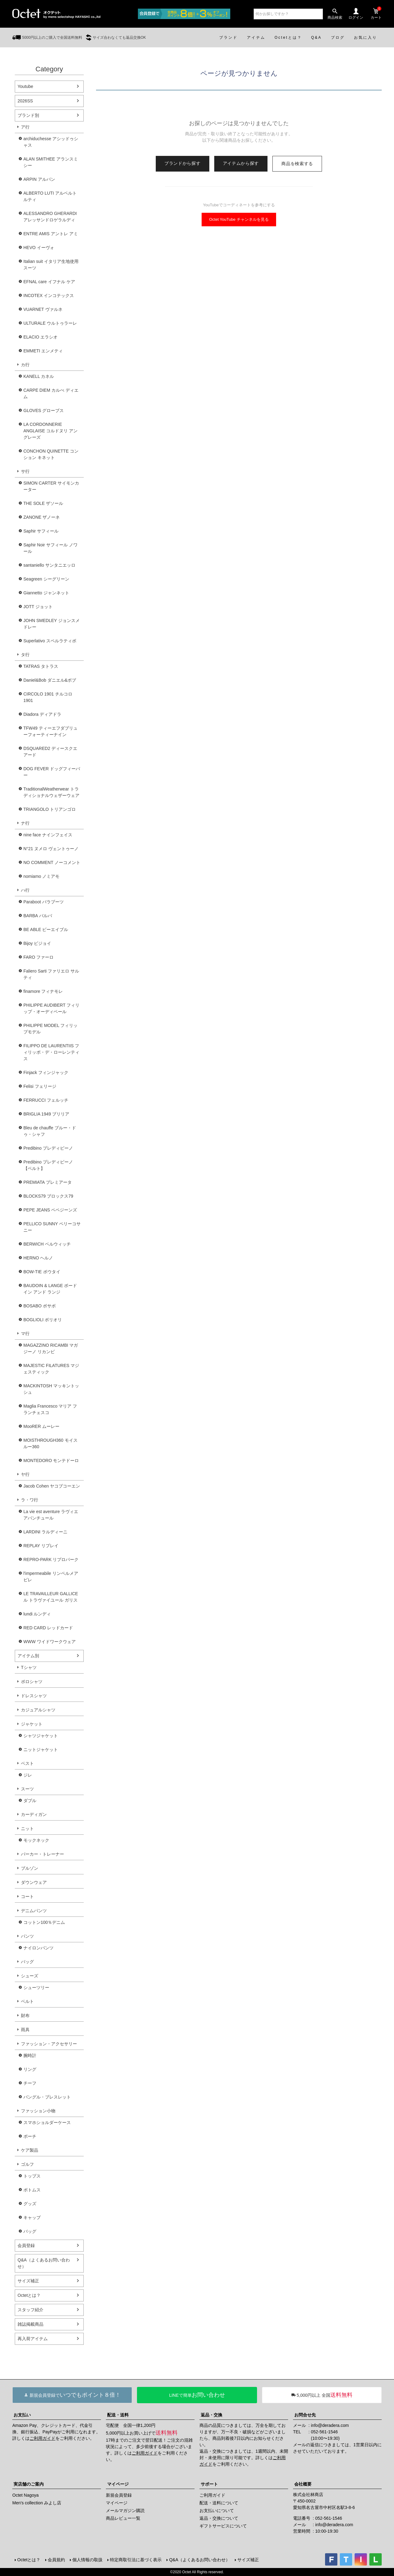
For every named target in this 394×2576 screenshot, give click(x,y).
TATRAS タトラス (40, 666)
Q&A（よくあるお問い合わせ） (44, 2263)
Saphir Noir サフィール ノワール (50, 548)
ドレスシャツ (34, 1695)
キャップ (32, 2217)
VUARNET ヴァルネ (42, 309)
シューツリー (36, 1987)
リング (29, 2069)
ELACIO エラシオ (40, 337)
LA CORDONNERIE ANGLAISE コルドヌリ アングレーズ (50, 431)
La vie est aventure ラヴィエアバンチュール (50, 1514)
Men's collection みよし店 (36, 2502)
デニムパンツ (34, 1910)
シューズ (29, 1975)
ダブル (29, 1800)
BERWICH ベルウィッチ (47, 1244)
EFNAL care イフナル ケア (49, 281)
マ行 (25, 1333)
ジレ (27, 1775)
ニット (27, 1828)
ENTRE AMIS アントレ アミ (50, 233)
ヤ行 (25, 1474)
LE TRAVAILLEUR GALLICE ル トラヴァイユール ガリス (50, 1597)
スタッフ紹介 (30, 2309)
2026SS (25, 100)
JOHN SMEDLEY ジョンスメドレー (51, 623)
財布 (25, 2015)
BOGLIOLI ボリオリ (42, 1319)
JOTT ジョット (38, 606)
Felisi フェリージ (39, 1086)
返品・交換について (218, 2518)
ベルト (27, 2001)
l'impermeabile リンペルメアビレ (50, 1576)
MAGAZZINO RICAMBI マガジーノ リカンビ (50, 1348)
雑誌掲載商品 (30, 2324)
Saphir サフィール (40, 531)
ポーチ (29, 2136)
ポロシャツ (31, 1681)
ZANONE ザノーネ (41, 517)
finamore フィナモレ (43, 991)
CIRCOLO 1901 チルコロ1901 (47, 697)
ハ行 (25, 890)
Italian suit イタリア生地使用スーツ (50, 264)
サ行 (25, 471)
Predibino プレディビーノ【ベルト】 (48, 1165)
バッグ (27, 1961)
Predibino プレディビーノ (48, 1148)
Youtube (25, 86)
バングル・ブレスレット (47, 2096)
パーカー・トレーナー (42, 1854)
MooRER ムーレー (41, 1426)
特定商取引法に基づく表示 (136, 2559)
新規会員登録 (119, 2495)
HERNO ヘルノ (38, 1257)
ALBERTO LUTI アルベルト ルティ (50, 196)
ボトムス (32, 2189)
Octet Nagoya (25, 2495)
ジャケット (31, 1724)
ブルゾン (29, 1868)
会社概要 (303, 2484)
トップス (32, 2176)
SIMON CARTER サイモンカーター (51, 486)
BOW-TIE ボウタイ (41, 1271)
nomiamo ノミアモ (41, 876)
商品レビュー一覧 (123, 2518)
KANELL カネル (38, 376)
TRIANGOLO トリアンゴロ (49, 809)
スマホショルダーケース (47, 2122)
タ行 (25, 654)
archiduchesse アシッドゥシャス (50, 142)
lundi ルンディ (37, 1613)
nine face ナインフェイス (47, 834)
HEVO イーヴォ (38, 247)
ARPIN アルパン (39, 179)
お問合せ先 (305, 2414)
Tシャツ (29, 1667)
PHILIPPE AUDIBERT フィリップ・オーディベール (51, 1008)
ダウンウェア (34, 1882)
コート (27, 1896)
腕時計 (29, 2055)
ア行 (25, 127)
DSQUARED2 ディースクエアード (50, 751)
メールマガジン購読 (125, 2510)
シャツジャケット (40, 1735)
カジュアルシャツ (38, 1709)
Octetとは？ (29, 2295)
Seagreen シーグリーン (46, 579)
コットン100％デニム (44, 1922)
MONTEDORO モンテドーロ (51, 1460)
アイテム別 (28, 1655)
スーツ (27, 1788)
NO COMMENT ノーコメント (51, 862)
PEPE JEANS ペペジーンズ (50, 1209)
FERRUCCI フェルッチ (45, 1100)
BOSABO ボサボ (39, 1305)
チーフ (29, 2083)
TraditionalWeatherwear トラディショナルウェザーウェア (51, 792)
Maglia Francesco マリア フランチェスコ (50, 1409)
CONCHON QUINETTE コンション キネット (50, 454)
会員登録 (26, 2245)
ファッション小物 (38, 2110)
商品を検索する (297, 163)
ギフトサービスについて (223, 2525)
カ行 (25, 364)
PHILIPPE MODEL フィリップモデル (50, 1028)
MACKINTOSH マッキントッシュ (51, 1389)
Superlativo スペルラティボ (49, 640)
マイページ (118, 2484)
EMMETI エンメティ (43, 350)
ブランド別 (28, 115)
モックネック (36, 1840)
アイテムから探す (241, 163)
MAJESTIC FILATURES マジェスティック (51, 1368)
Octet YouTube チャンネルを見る (238, 219)
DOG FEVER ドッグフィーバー (51, 772)
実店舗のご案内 (29, 2484)
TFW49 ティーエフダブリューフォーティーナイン (50, 731)
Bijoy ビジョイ (37, 943)
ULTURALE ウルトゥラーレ (50, 323)
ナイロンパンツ (38, 1947)
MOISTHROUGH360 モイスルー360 (50, 1443)
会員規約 (56, 2559)
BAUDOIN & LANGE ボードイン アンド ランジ (50, 1288)
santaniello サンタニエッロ (49, 565)
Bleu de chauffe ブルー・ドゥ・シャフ (49, 1131)
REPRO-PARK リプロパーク (50, 1559)
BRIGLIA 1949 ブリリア (46, 1114)
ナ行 (25, 823)
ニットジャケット (40, 1749)
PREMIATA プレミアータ (47, 1182)
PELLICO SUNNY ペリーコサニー (52, 1227)
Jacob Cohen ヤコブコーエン (51, 1486)
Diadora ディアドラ (42, 714)
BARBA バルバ (37, 915)
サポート (209, 2484)
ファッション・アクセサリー (49, 2043)
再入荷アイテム (33, 2338)
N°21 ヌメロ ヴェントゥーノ (50, 848)
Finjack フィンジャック (45, 1072)
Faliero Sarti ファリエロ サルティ (51, 974)
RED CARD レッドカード (48, 1627)
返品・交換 (211, 2414)
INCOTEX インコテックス (48, 295)
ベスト (27, 1763)
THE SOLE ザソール (43, 503)
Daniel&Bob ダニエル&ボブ (49, 680)
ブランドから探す (182, 163)
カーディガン (34, 1814)
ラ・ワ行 (29, 1499)
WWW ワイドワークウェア (49, 1641)
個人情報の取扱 (87, 2559)
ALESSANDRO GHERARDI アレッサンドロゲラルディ (50, 216)
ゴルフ (27, 2164)
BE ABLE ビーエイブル (45, 929)
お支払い (22, 2414)
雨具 (25, 2029)
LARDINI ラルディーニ (45, 1531)
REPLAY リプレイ (40, 1545)
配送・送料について (218, 2502)
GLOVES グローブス (43, 410)
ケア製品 (29, 2150)
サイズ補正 (28, 2280)
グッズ (29, 2203)
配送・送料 (118, 2414)
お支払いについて (216, 2510)
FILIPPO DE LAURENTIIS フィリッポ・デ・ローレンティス (51, 1052)
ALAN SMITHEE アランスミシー (50, 162)
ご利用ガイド (42, 2438)
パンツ (27, 1936)
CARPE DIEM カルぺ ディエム (50, 393)
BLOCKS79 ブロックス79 (48, 1196)
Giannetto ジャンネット (46, 592)
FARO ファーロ (38, 957)
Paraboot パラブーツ (43, 901)
